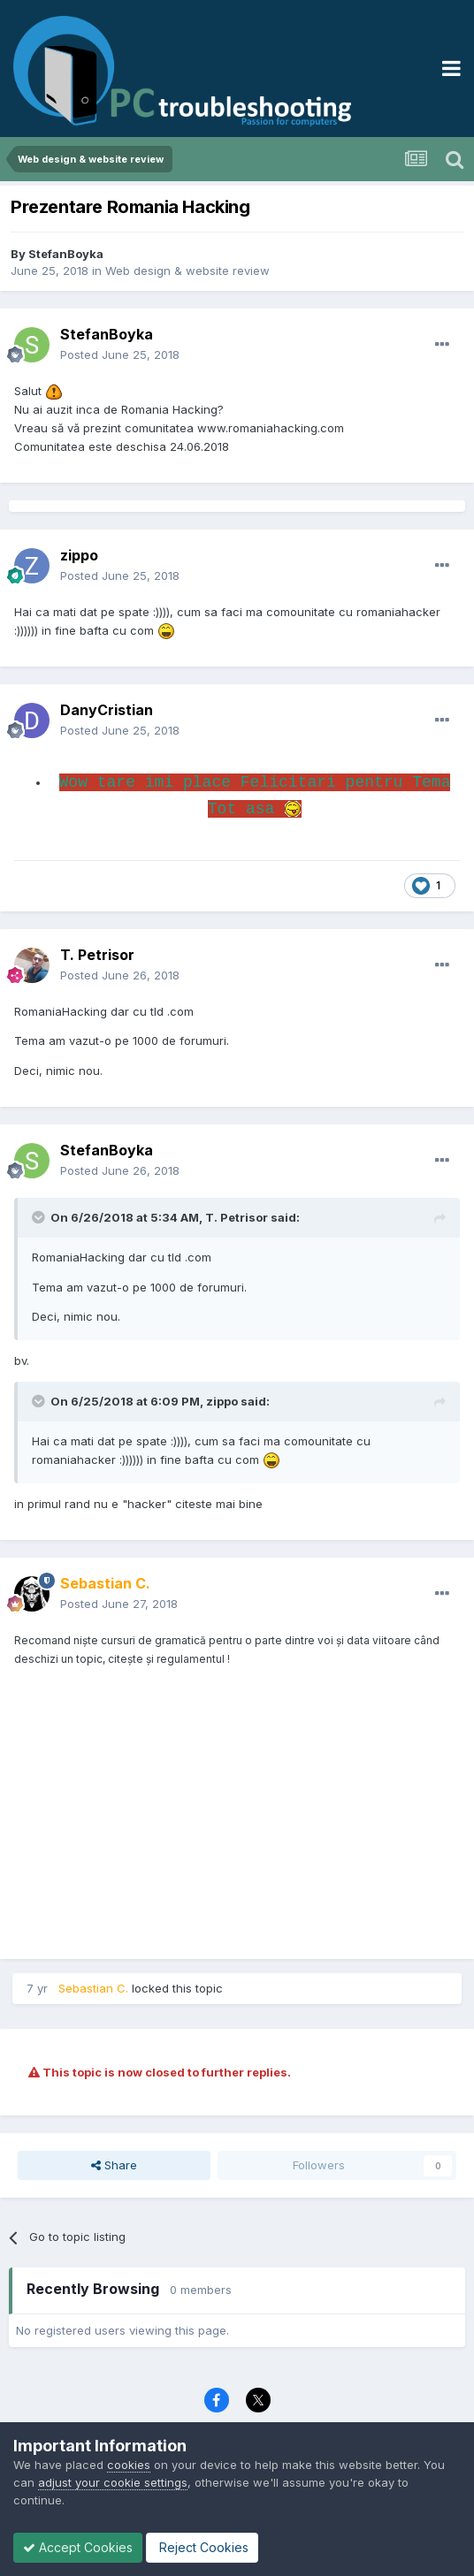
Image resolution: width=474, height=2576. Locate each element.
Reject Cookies (202, 2547)
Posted (120, 354)
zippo (79, 555)
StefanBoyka (65, 254)
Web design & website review (187, 270)
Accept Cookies (78, 2547)
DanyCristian (106, 710)
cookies (128, 2465)
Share (114, 2165)
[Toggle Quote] (40, 1217)
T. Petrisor (97, 955)
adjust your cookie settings (112, 2482)
